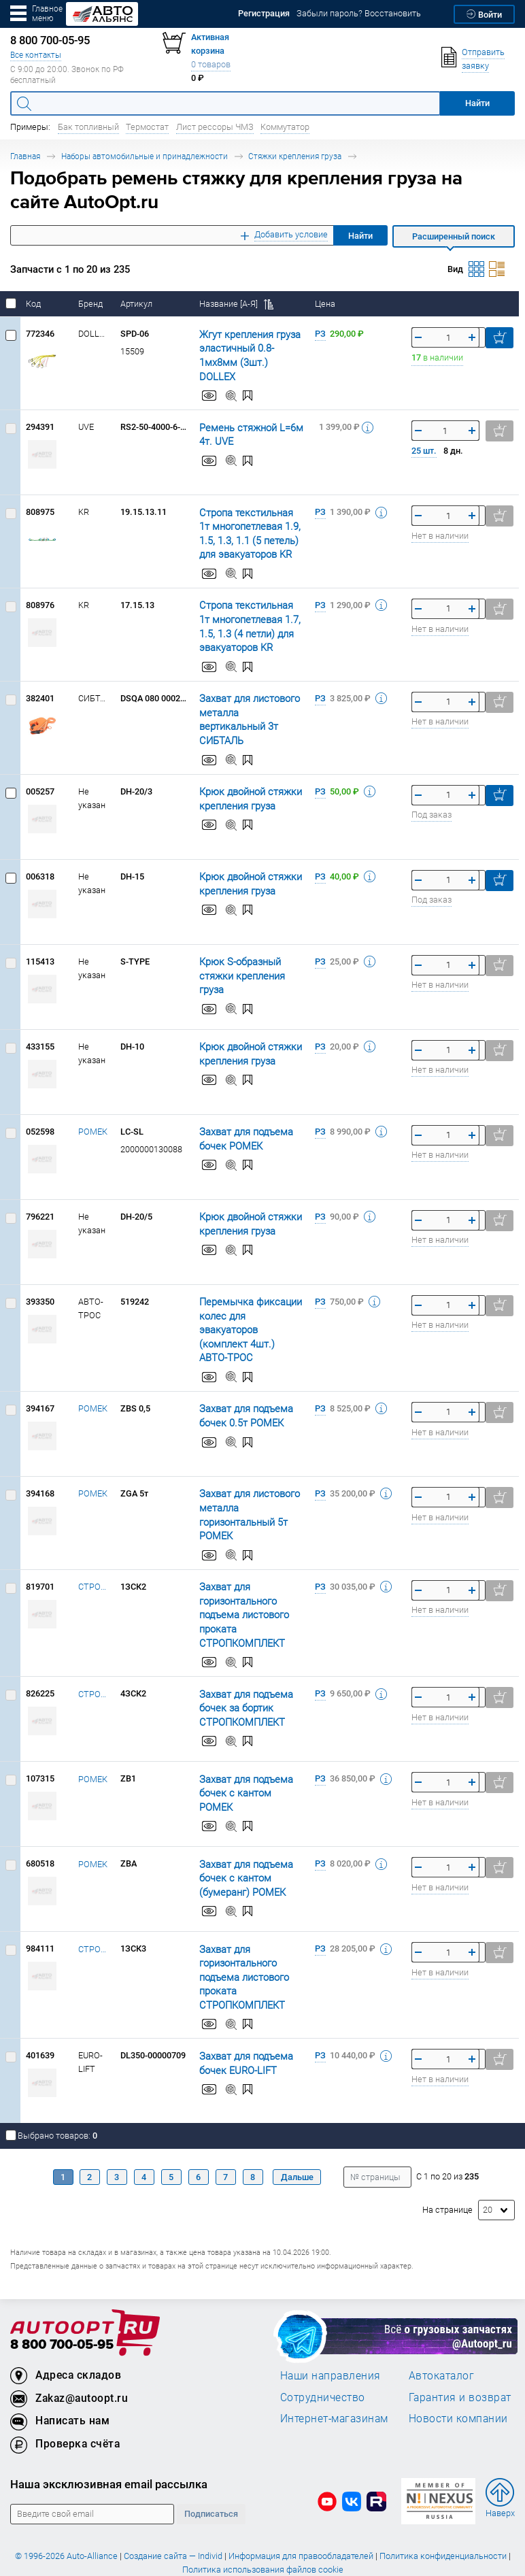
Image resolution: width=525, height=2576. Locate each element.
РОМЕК (92, 1115)
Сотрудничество (322, 2359)
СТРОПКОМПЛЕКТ (93, 1548)
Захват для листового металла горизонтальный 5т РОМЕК (250, 1477)
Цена (326, 304)
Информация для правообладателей (300, 2518)
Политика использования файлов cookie (262, 2531)
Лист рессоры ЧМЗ (215, 127)
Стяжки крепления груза (294, 156)
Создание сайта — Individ (173, 2518)
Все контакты (35, 55)
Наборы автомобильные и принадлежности (144, 156)
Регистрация (264, 13)
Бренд (91, 304)
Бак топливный (88, 127)
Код (34, 304)
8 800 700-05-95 (62, 2307)
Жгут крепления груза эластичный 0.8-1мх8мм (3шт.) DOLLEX (248, 348)
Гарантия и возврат (460, 2359)
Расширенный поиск (453, 236)
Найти (360, 235)
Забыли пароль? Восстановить (359, 13)
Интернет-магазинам (334, 2380)
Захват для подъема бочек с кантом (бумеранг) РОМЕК (240, 1840)
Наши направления (330, 2337)
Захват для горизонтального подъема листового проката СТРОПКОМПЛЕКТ (238, 1576)
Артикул (137, 304)
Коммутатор (284, 127)
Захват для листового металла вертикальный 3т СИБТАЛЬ (246, 704)
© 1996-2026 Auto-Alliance (66, 2518)
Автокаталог (442, 2337)
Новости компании (458, 2380)
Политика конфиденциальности (443, 2518)
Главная (25, 156)
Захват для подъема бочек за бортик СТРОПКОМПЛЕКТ (240, 1670)
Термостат (147, 127)
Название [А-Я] (236, 304)
